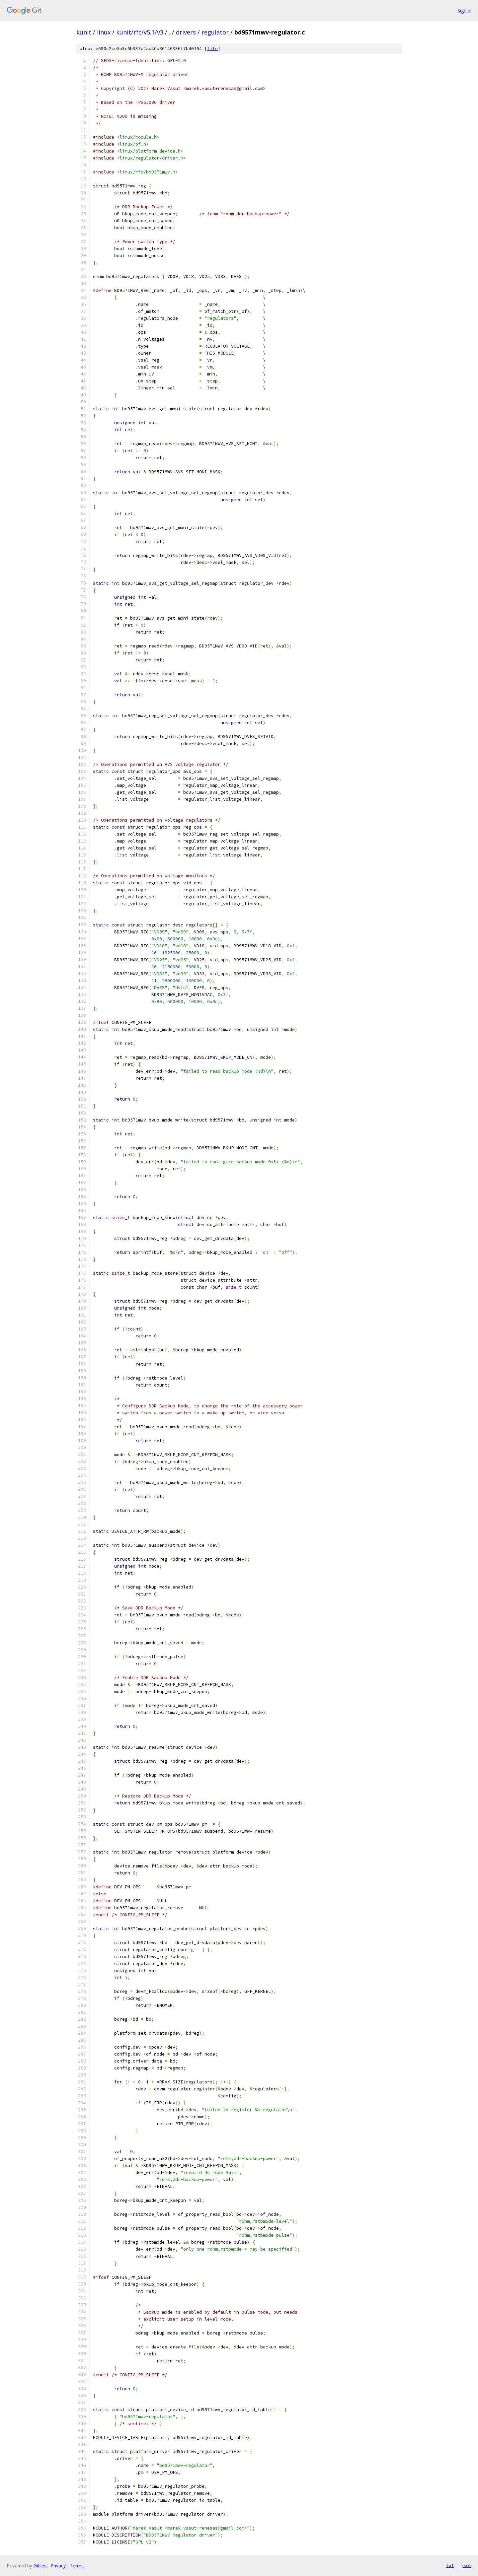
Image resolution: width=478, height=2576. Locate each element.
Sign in (464, 10)
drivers (186, 32)
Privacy (58, 2565)
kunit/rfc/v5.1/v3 (139, 32)
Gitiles (40, 2565)
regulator (215, 32)
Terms (77, 2565)
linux (104, 32)
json (466, 2565)
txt (450, 2565)
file (212, 48)
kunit (83, 32)
